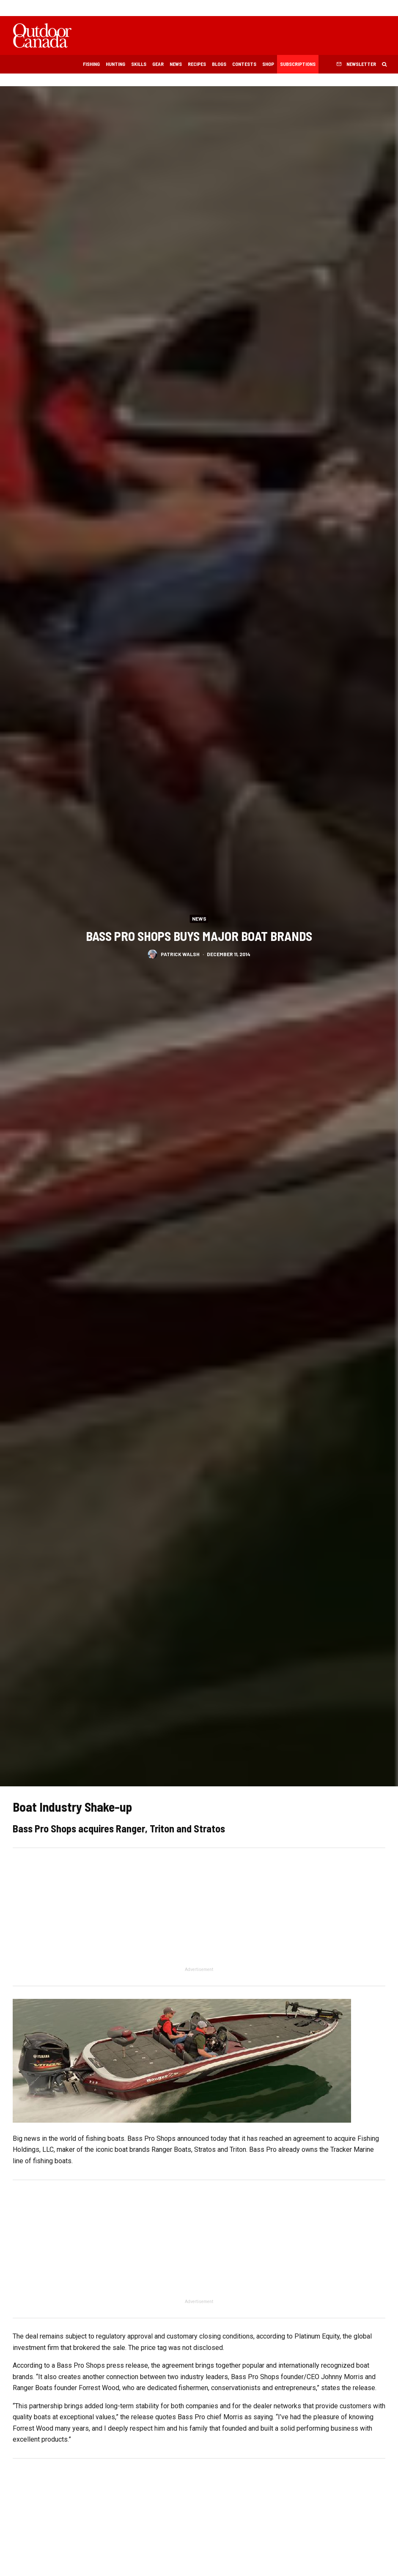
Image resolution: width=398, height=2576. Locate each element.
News (176, 64)
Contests (244, 64)
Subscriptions (298, 64)
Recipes (197, 64)
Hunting (115, 64)
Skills (138, 64)
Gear (158, 64)
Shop (268, 64)
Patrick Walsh (180, 956)
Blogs (219, 64)
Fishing (91, 64)
